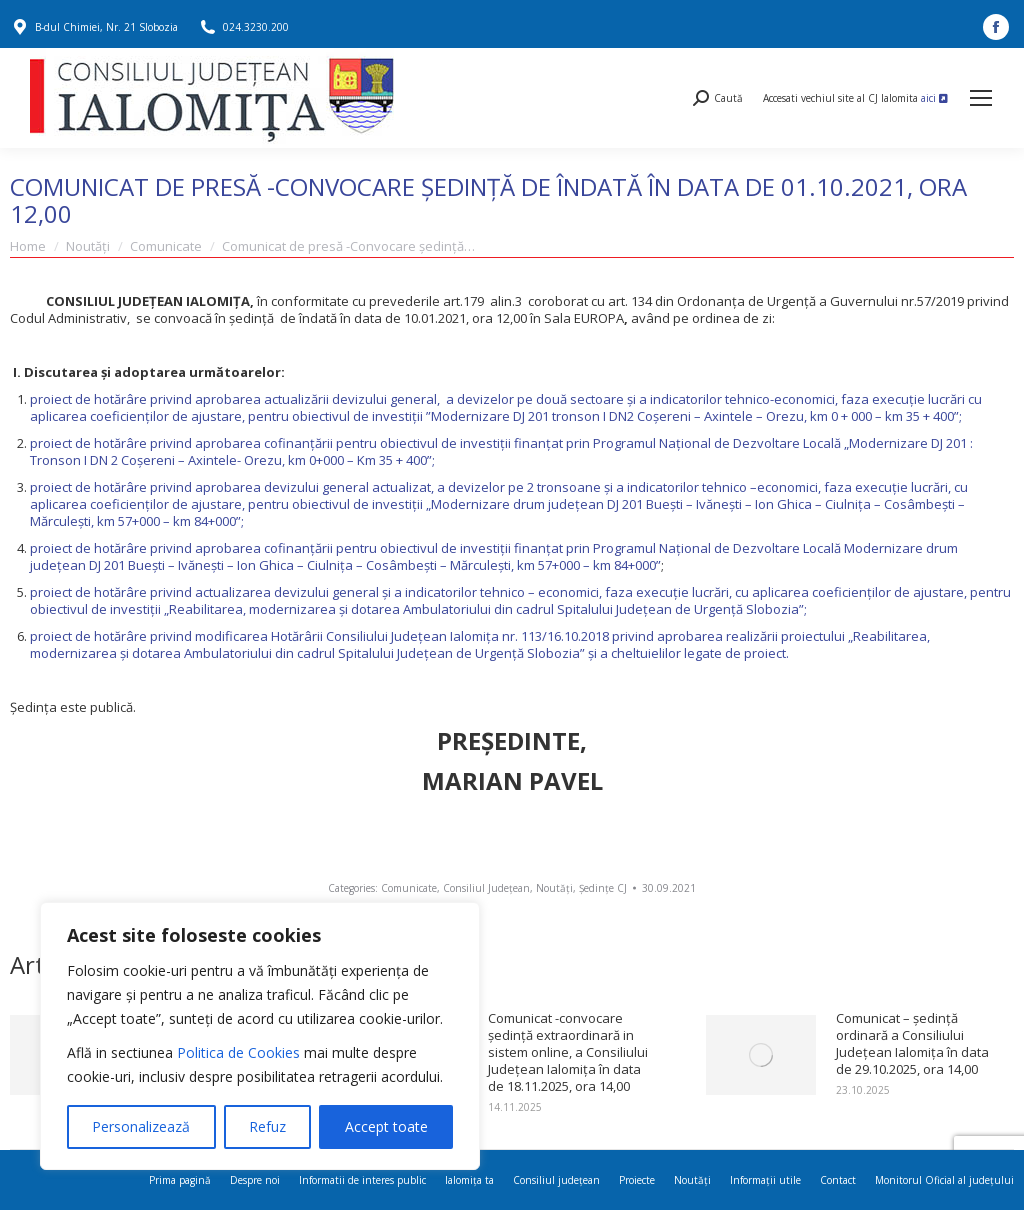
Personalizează (141, 1126)
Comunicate (409, 888)
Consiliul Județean (486, 888)
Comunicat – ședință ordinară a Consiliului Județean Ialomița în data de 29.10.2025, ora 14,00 (912, 1044)
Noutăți (554, 888)
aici (934, 98)
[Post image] (761, 1055)
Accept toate (386, 1126)
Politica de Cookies (238, 1052)
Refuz (267, 1126)
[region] (260, 1036)
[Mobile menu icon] (981, 98)
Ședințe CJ (603, 888)
